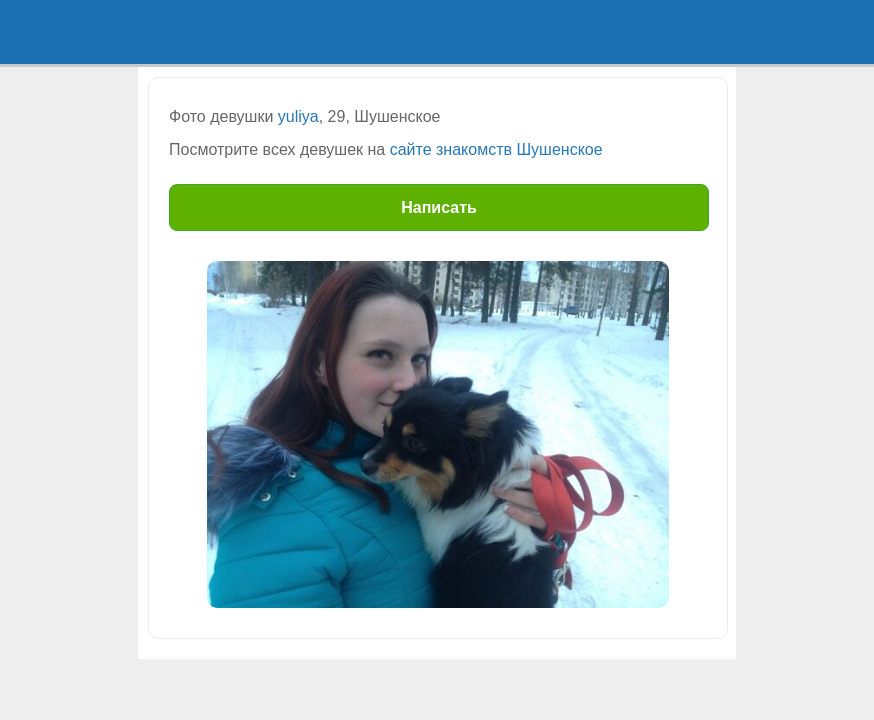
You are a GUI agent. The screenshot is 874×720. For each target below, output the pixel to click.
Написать (439, 207)
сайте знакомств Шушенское (496, 149)
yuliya (298, 116)
